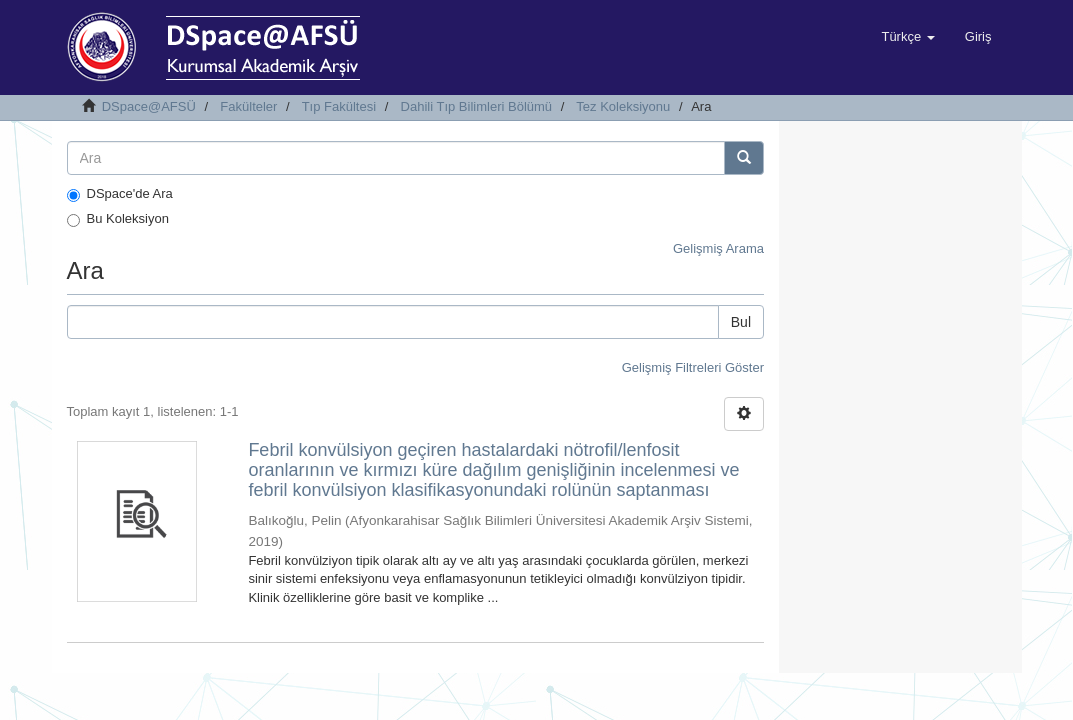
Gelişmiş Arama (718, 248)
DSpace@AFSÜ (149, 106)
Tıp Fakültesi (339, 106)
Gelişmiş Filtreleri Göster (693, 367)
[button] (907, 37)
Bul (741, 322)
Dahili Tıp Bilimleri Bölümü (476, 106)
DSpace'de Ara (120, 194)
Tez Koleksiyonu (623, 106)
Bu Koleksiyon (118, 219)
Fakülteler (248, 106)
